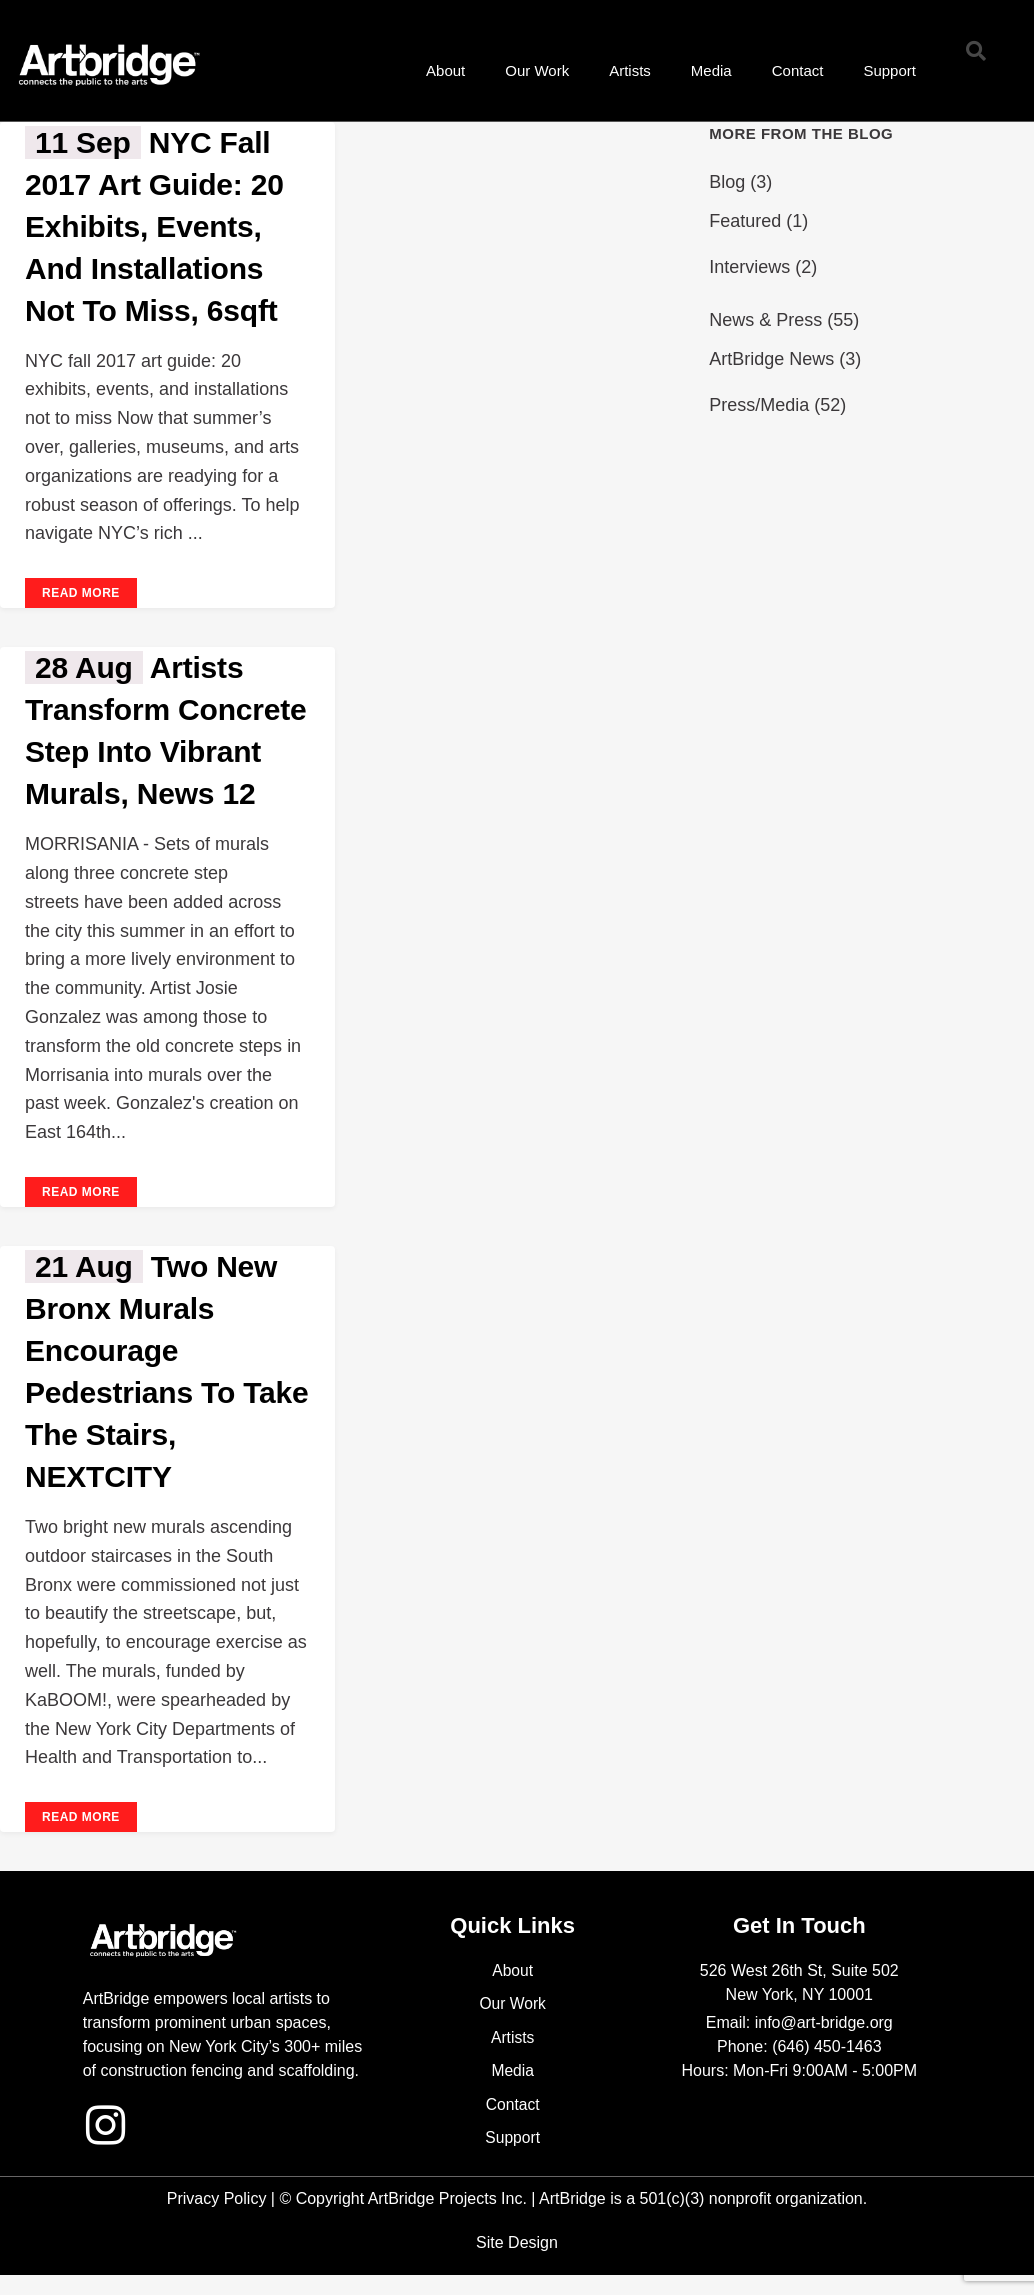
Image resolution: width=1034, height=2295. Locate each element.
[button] (976, 51)
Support (889, 70)
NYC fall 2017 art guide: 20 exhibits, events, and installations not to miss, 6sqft (154, 226)
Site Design (517, 2242)
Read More (81, 593)
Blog (727, 182)
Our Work (537, 70)
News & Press (765, 320)
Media (711, 70)
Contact (798, 70)
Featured (745, 221)
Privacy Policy (217, 2198)
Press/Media (759, 405)
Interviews (749, 267)
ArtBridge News (771, 359)
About (445, 70)
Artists (630, 70)
